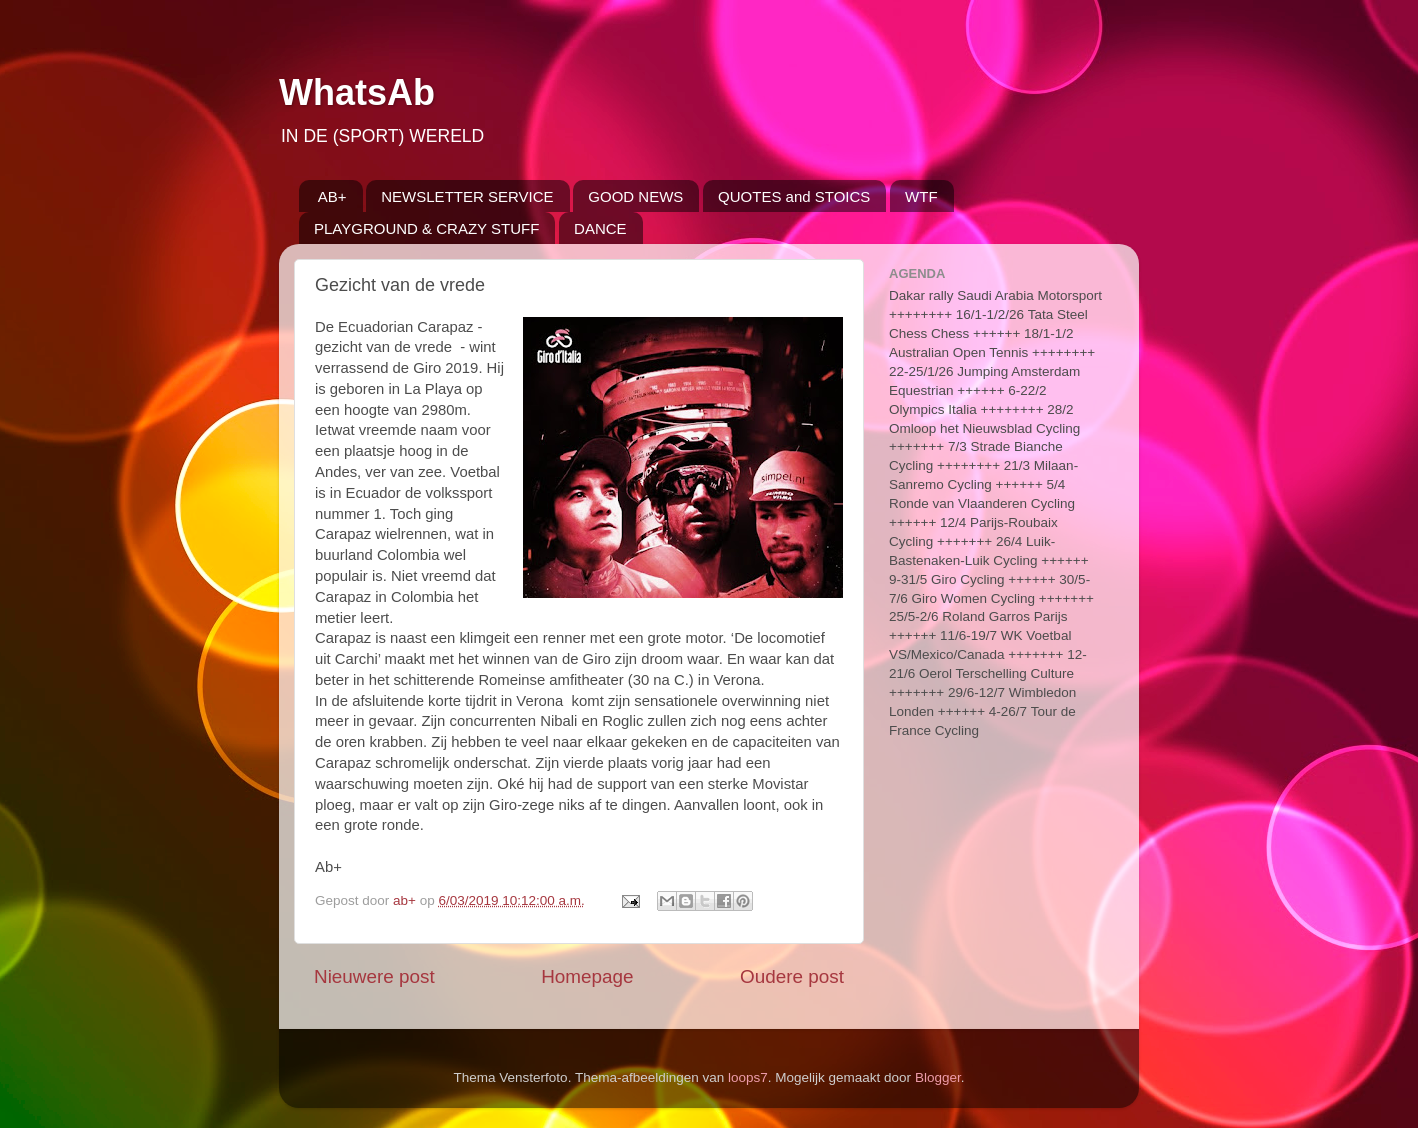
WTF (921, 196)
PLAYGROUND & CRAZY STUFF (426, 228)
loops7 (748, 1077)
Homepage (587, 976)
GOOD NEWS (635, 196)
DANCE (600, 228)
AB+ (332, 196)
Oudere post (792, 976)
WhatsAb (357, 92)
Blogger (938, 1077)
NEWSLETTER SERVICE (467, 196)
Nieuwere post (374, 976)
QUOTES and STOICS (794, 196)
